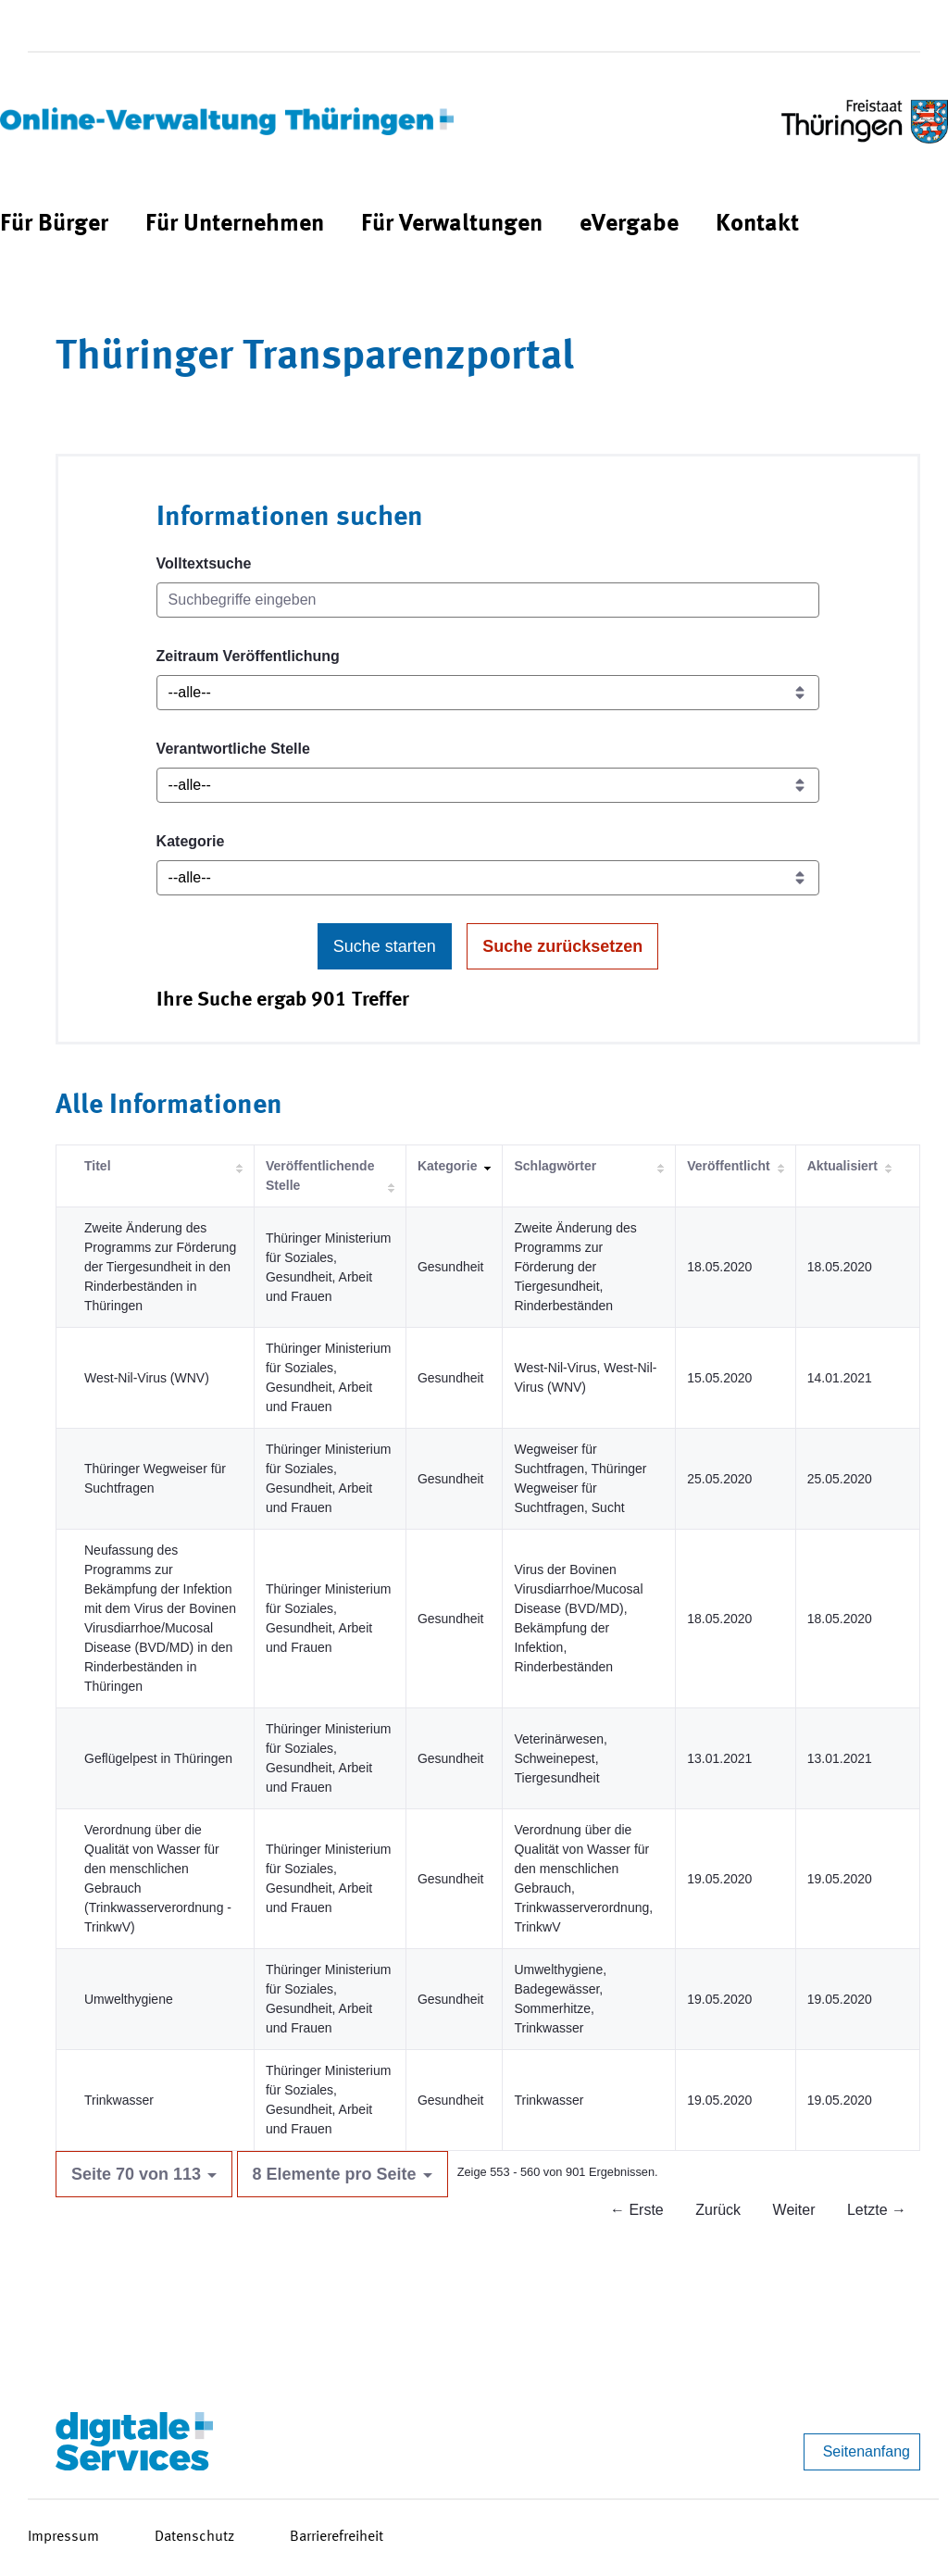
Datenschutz (194, 2537)
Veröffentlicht (728, 1165)
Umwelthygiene (128, 1999)
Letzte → (876, 2210)
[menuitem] (54, 224)
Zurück (718, 2210)
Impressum (63, 2537)
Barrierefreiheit (336, 2537)
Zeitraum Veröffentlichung (248, 656)
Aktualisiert (842, 1165)
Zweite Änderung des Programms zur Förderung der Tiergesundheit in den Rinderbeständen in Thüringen (160, 1266)
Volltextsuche (204, 563)
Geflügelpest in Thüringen (158, 1758)
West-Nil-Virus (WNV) (146, 1377)
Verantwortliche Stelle (233, 749)
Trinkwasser (119, 2100)
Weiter (794, 2210)
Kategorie (190, 841)
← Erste (637, 2210)
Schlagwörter (555, 1165)
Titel (97, 1165)
